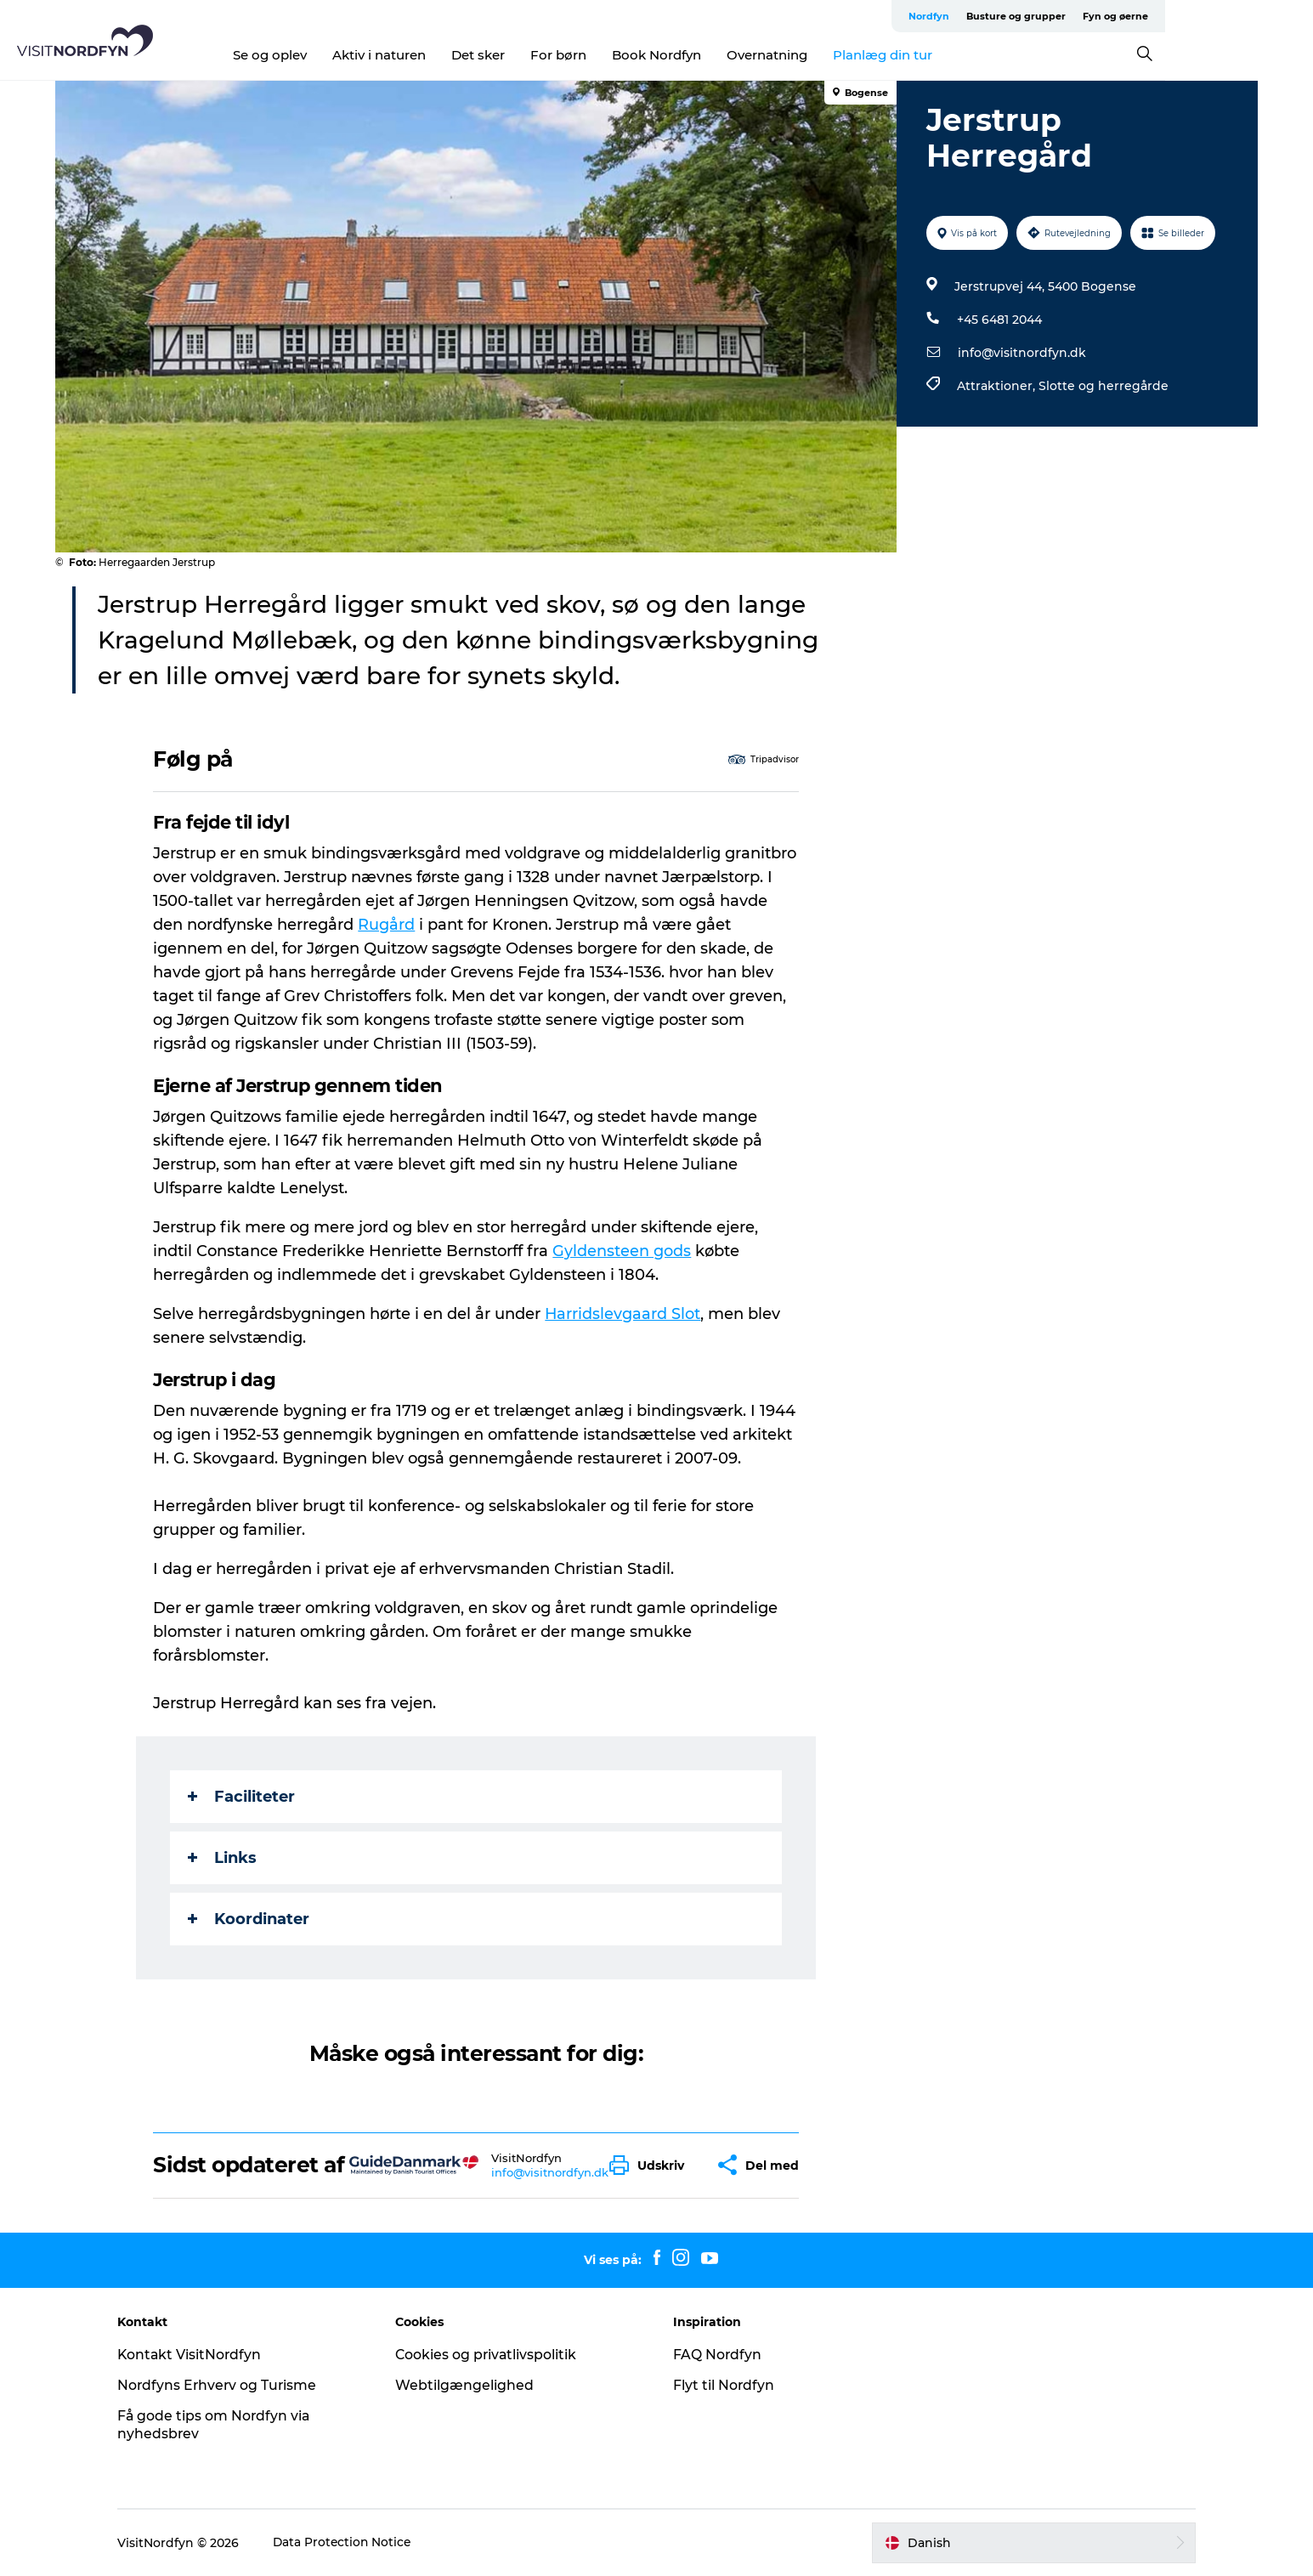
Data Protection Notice (356, 2543)
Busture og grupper (1124, 16)
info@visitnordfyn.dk (1022, 352)
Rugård (387, 924)
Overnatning (841, 55)
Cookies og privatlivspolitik (494, 2355)
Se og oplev (344, 55)
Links (223, 1857)
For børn (632, 55)
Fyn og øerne (1223, 16)
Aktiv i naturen (453, 55)
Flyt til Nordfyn (725, 2385)
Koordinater (249, 1919)
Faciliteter (242, 1796)
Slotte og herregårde (1104, 385)
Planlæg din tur (956, 55)
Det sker (552, 55)
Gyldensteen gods (622, 1251)
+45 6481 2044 (999, 319)
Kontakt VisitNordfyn (203, 2355)
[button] (651, 2165)
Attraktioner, (998, 385)
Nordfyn (1036, 16)
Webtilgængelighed (471, 2385)
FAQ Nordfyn (718, 2355)
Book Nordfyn (730, 55)
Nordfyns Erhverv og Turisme (231, 2385)
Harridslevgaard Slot (624, 1314)
